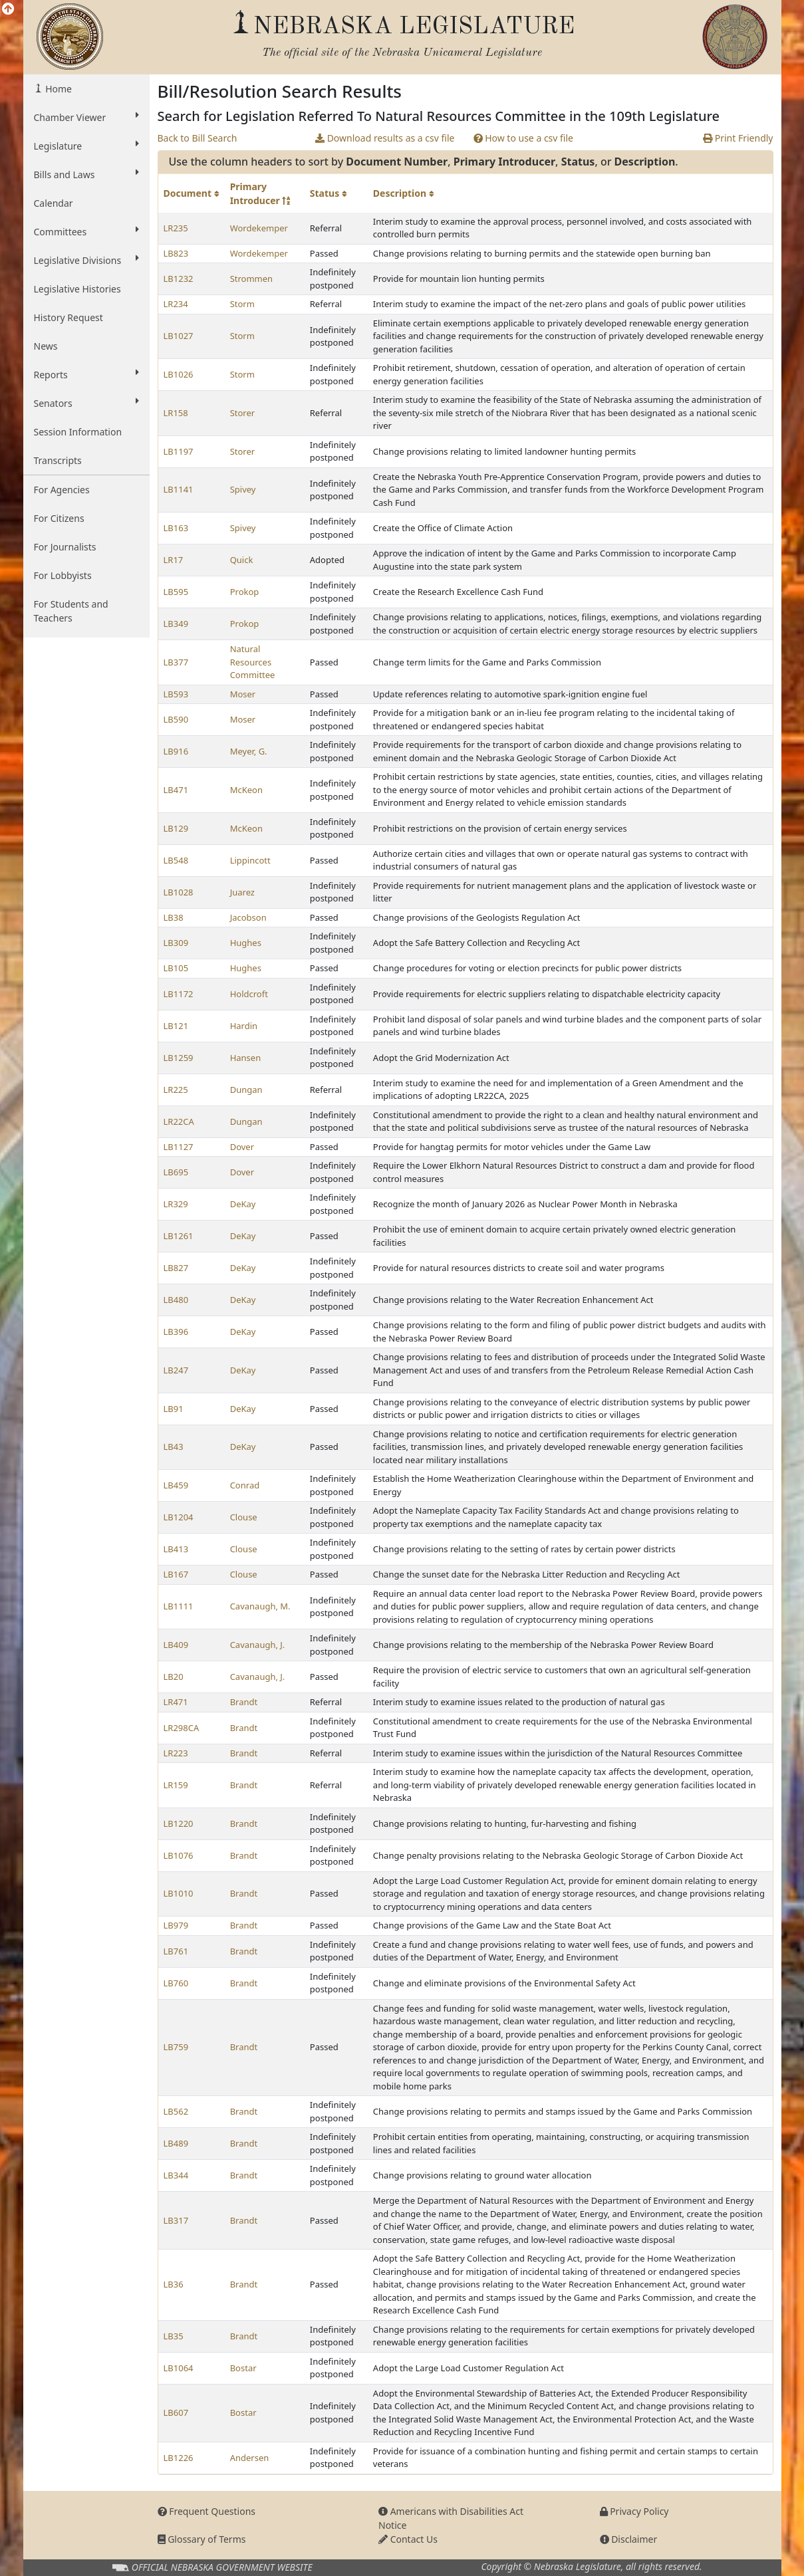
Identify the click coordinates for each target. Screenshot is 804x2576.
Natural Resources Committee (252, 662)
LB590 (176, 719)
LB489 (176, 2143)
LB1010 (179, 1893)
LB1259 (179, 1058)
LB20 (174, 1677)
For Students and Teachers (71, 611)
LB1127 (179, 1147)
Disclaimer (629, 2539)
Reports (86, 374)
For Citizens (59, 518)
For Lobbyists (63, 575)
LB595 (176, 592)
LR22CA (179, 1121)
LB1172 (179, 994)
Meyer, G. (248, 751)
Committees (86, 231)
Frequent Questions (207, 2511)
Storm (242, 304)
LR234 (176, 304)
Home (57, 88)
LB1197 (179, 451)
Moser (243, 694)
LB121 (176, 1026)
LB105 (176, 968)
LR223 (176, 1753)
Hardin (243, 1026)
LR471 (176, 1702)
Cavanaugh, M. (260, 1606)
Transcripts (58, 460)
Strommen (251, 279)
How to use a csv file (523, 138)
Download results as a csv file (384, 138)
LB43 (174, 1447)
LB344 (176, 2175)
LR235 (176, 228)
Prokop (244, 592)
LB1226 (179, 2458)
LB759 (176, 2047)
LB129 (176, 828)
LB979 (176, 1925)
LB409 (176, 1645)
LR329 (176, 1204)
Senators (86, 403)
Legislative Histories (77, 289)
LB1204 (179, 1517)
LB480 (176, 1300)
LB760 (176, 1983)
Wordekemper (259, 228)
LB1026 (179, 374)
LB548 (176, 860)
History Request (68, 317)
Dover (242, 1147)
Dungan (246, 1090)
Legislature (86, 145)
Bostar (243, 2368)
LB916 (176, 751)
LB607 (176, 2412)
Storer (242, 413)
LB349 (176, 624)
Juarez (242, 892)
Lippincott (250, 860)
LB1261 (179, 1236)
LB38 (174, 917)
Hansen (245, 1058)
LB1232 (179, 279)
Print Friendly (738, 138)
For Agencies (62, 489)
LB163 (176, 528)
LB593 (176, 694)
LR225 (176, 1090)
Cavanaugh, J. (257, 1645)
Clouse (243, 1517)
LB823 (176, 253)
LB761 (176, 1951)
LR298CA (182, 1728)
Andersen (249, 2458)
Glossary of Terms (202, 2539)
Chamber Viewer (86, 117)
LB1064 (179, 2368)
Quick (241, 560)
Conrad (245, 1485)
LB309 (176, 943)
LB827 (176, 1268)
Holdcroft (249, 994)
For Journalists (65, 546)
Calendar (53, 203)
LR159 (176, 1785)
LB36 (174, 2284)
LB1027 (179, 336)
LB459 (176, 1485)
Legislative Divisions (86, 260)
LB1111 (179, 1606)
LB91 (174, 1409)
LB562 (176, 2111)
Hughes (245, 943)
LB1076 (179, 1855)
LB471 (176, 790)
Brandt (244, 1702)
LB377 (176, 662)
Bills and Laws (86, 174)
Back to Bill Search (197, 138)
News (46, 346)
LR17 (174, 560)
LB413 (176, 1549)
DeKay (243, 1204)
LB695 (176, 1172)
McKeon (246, 790)
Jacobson (248, 917)
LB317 (176, 2220)
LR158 (176, 413)
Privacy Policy (634, 2511)
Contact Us (408, 2539)
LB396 (176, 1332)
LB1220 (179, 1823)
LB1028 (179, 892)
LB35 (174, 2336)
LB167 (176, 1574)
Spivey (243, 489)
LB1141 (179, 489)
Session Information (78, 431)
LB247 (176, 1370)
